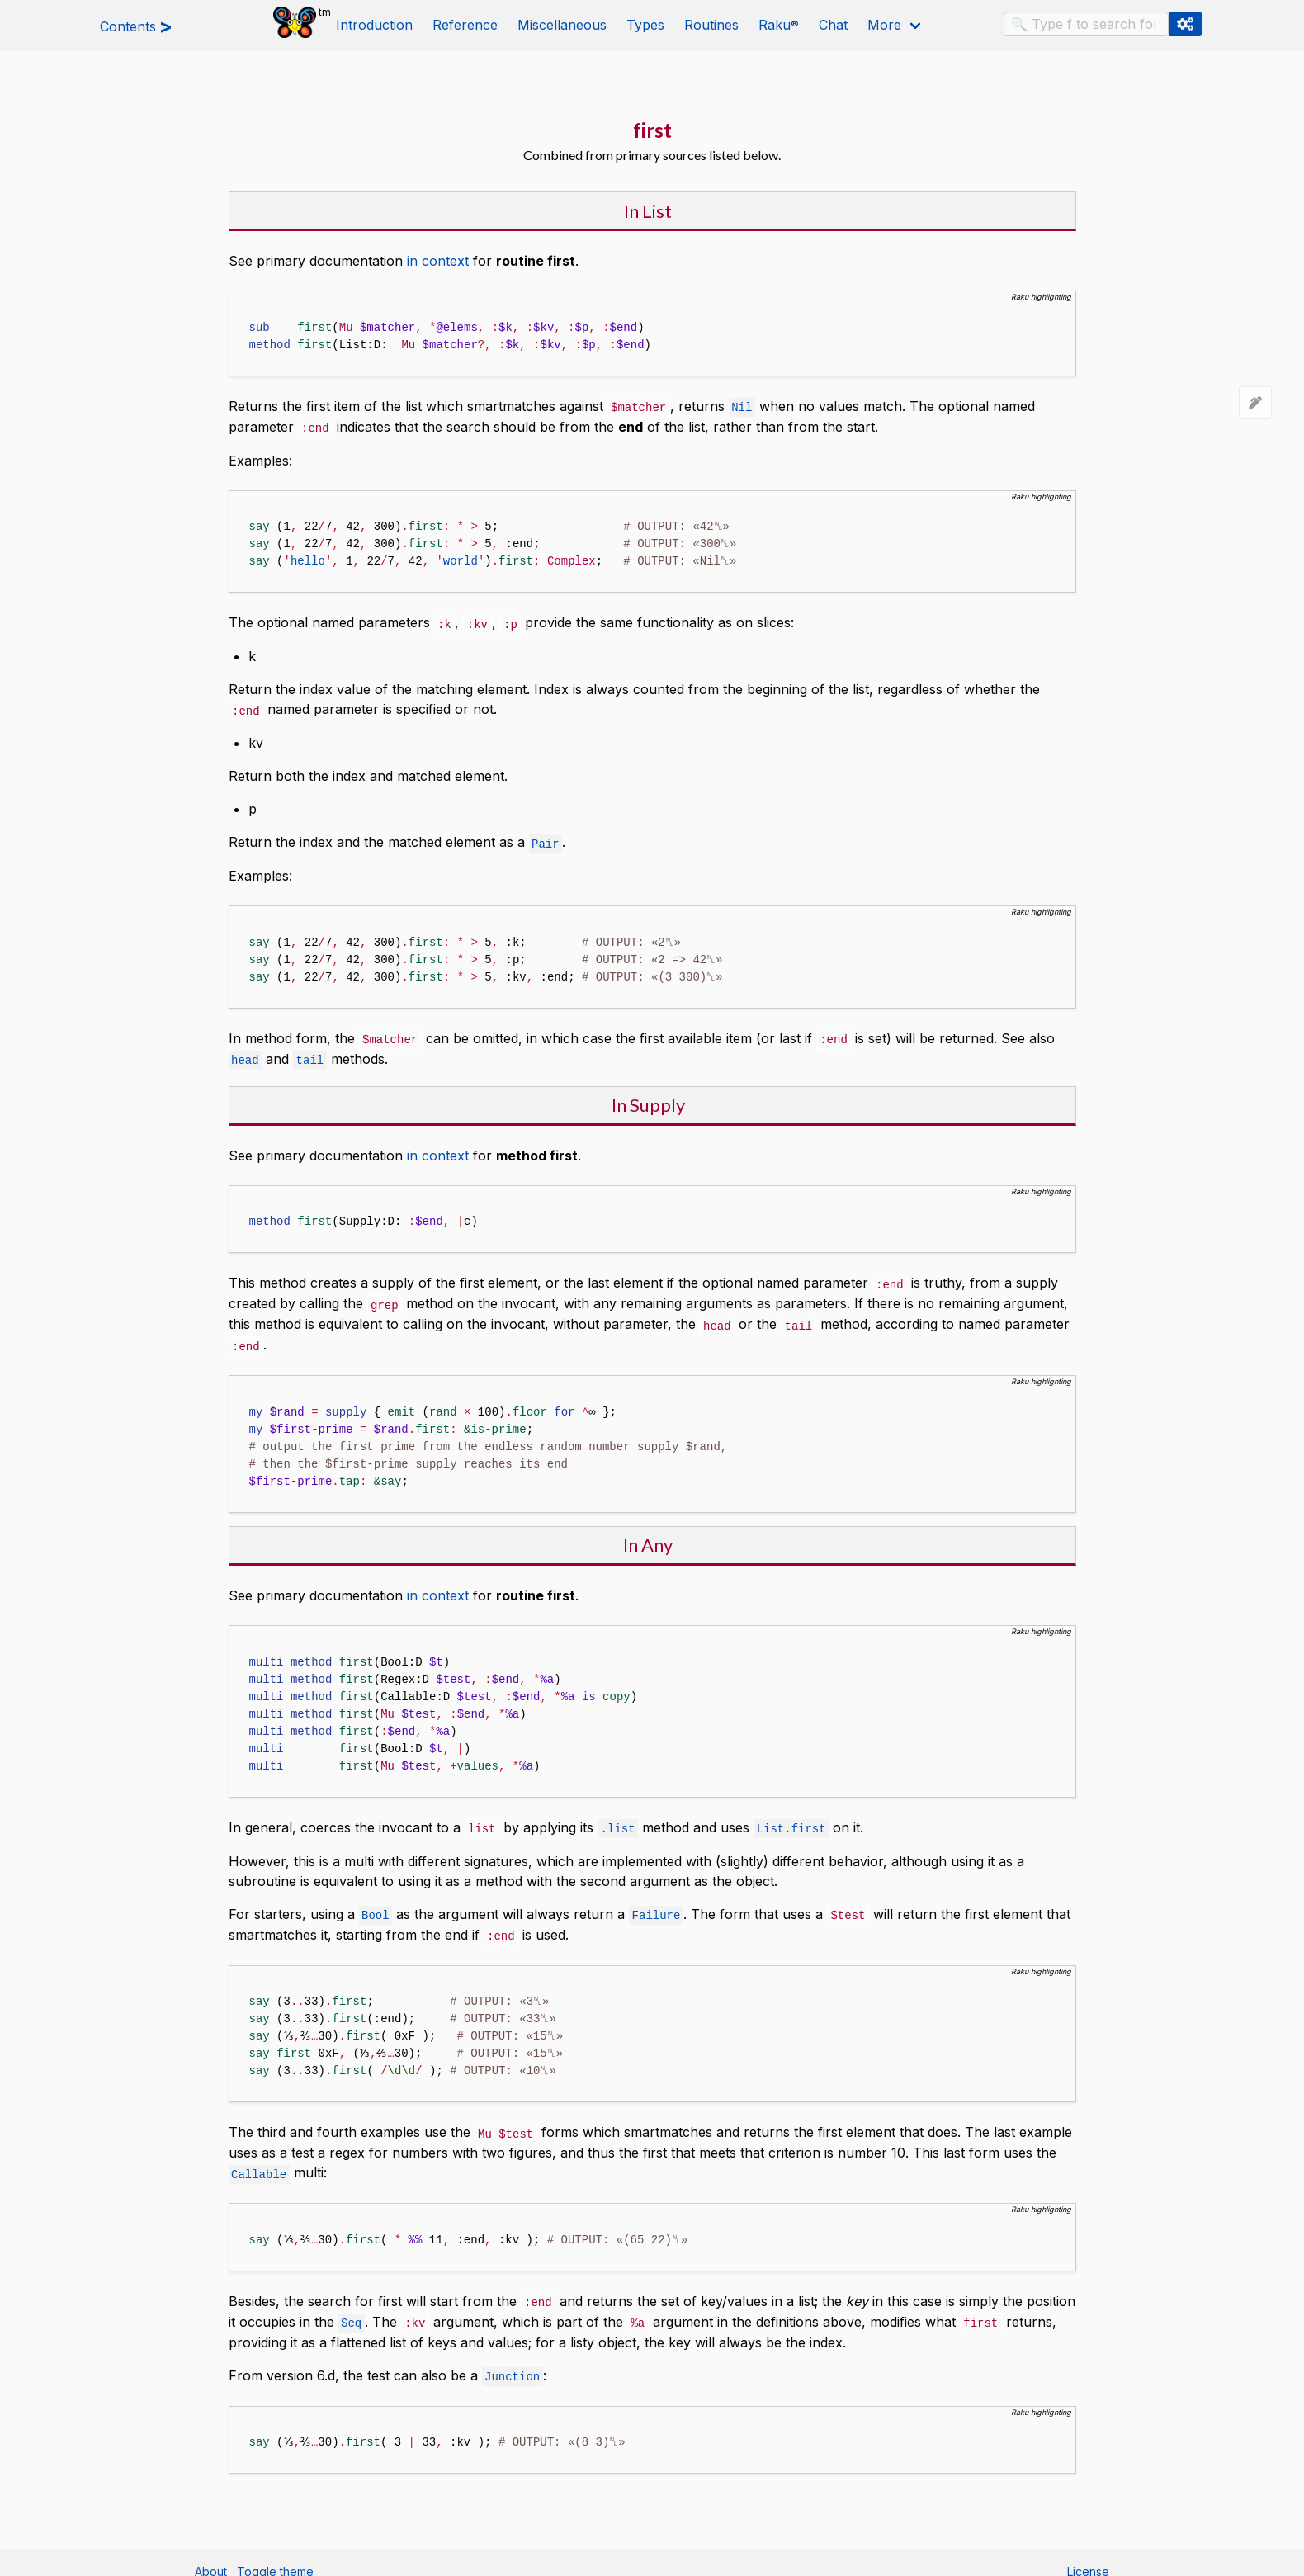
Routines (711, 25)
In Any (648, 1535)
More (884, 25)
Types (645, 25)
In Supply (648, 1099)
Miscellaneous (562, 25)
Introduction (374, 25)
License (1088, 2556)
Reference (465, 25)
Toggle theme (275, 2556)
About (211, 2556)
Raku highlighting (1041, 296)
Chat (833, 25)
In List (648, 211)
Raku (778, 25)
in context (438, 261)
